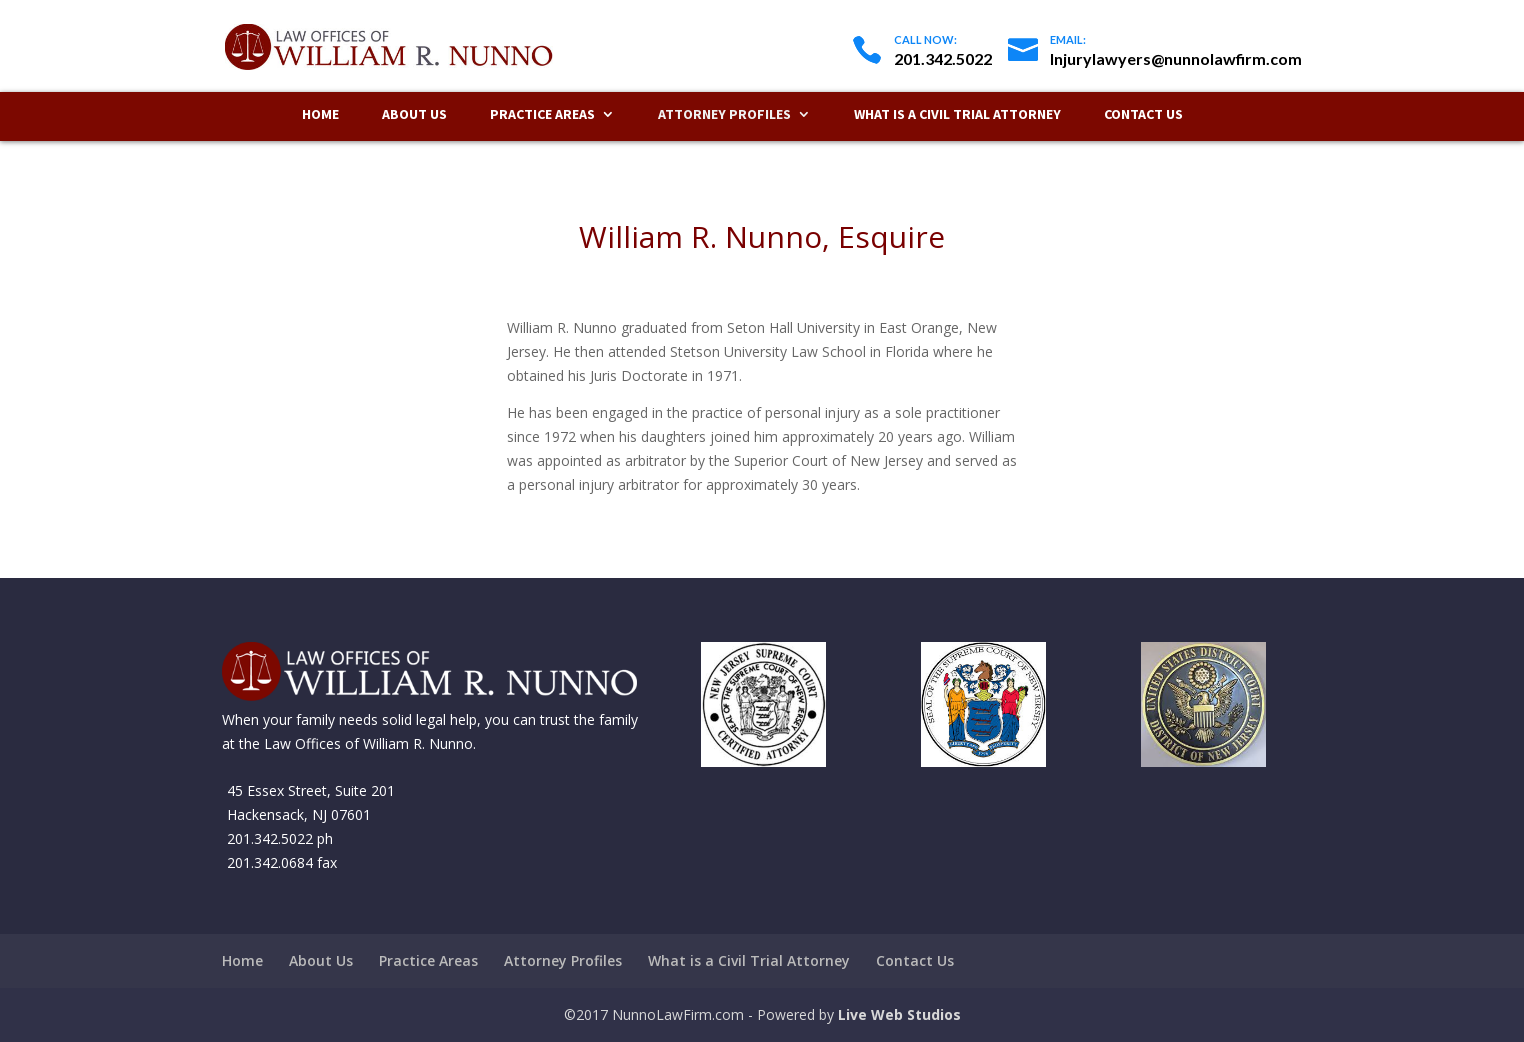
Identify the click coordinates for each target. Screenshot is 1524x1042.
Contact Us (1143, 115)
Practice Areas (542, 115)
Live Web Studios (899, 1014)
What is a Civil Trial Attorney (957, 115)
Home (320, 115)
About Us (414, 115)
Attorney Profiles (724, 115)
